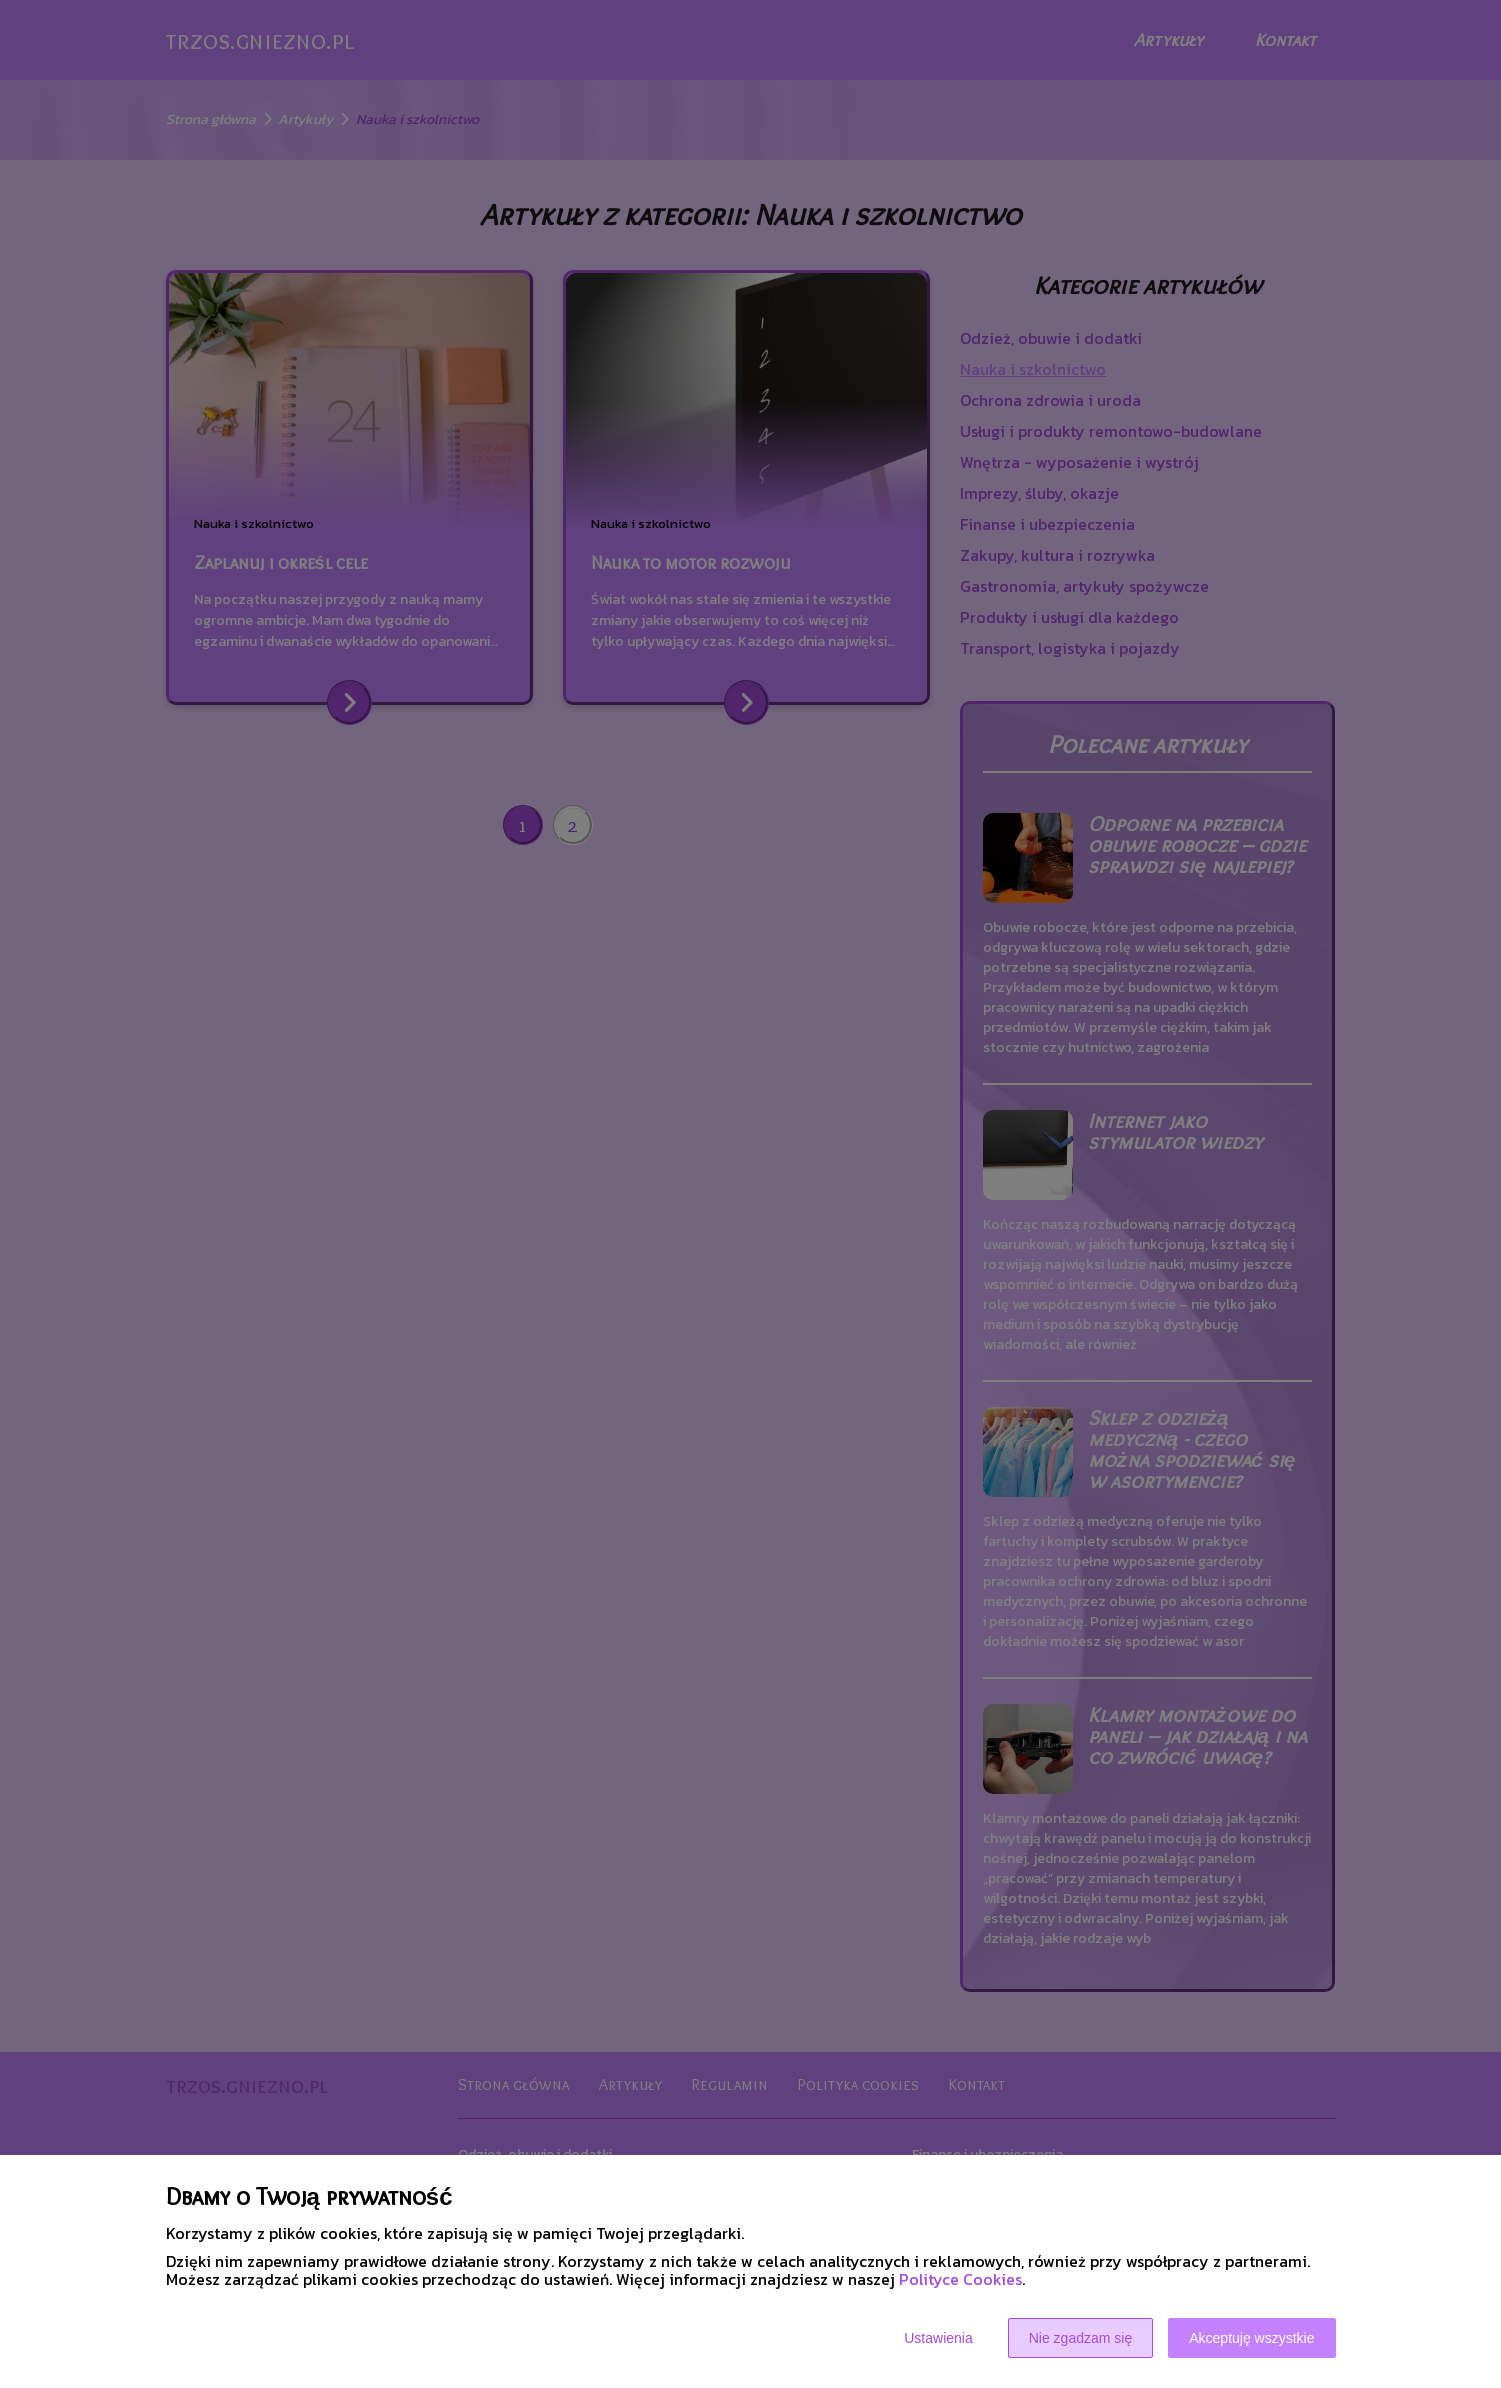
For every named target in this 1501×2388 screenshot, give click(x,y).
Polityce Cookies (960, 2279)
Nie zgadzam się (1081, 2338)
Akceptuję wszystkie (1251, 2338)
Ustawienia (938, 2338)
